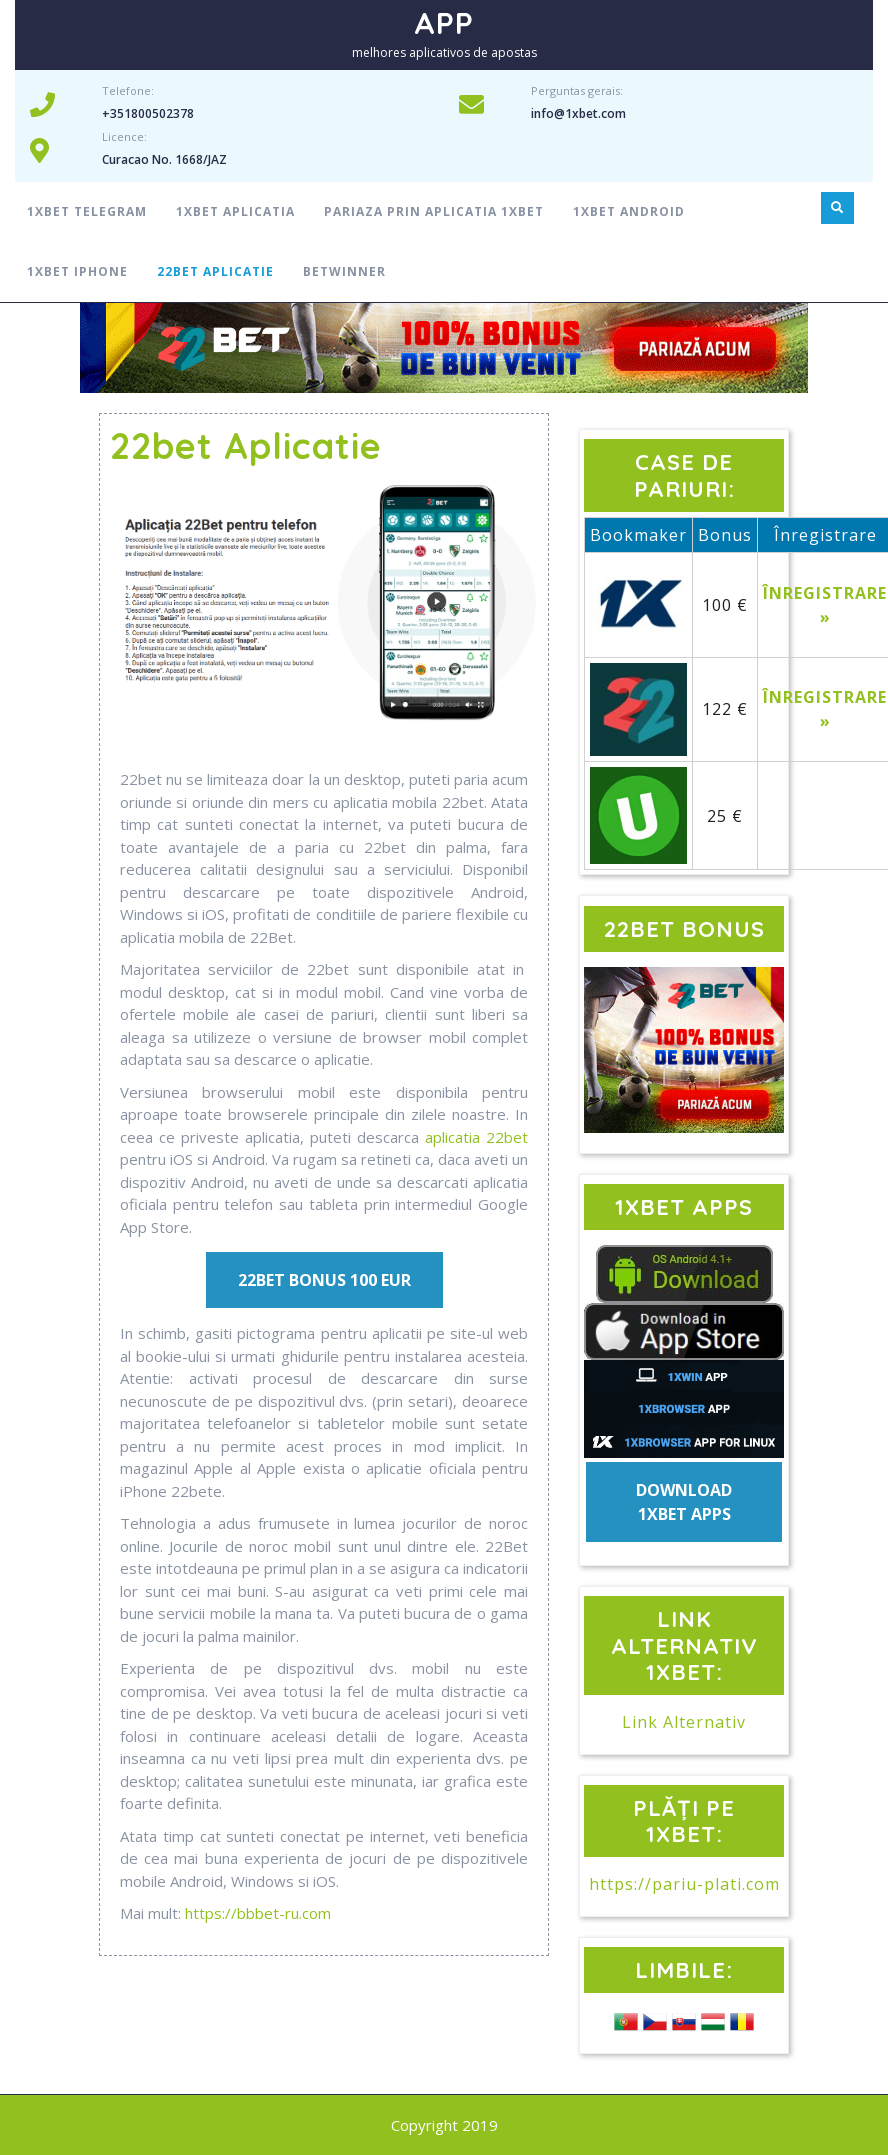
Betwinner (344, 271)
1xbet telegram (87, 211)
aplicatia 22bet (476, 1137)
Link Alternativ (684, 1722)
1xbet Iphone (77, 271)
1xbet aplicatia (235, 211)
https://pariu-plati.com (684, 1884)
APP (444, 23)
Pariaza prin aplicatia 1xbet (434, 211)
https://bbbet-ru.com (258, 1913)
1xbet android (629, 211)
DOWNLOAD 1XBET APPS (684, 1502)
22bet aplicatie (215, 271)
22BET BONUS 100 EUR (324, 1280)
